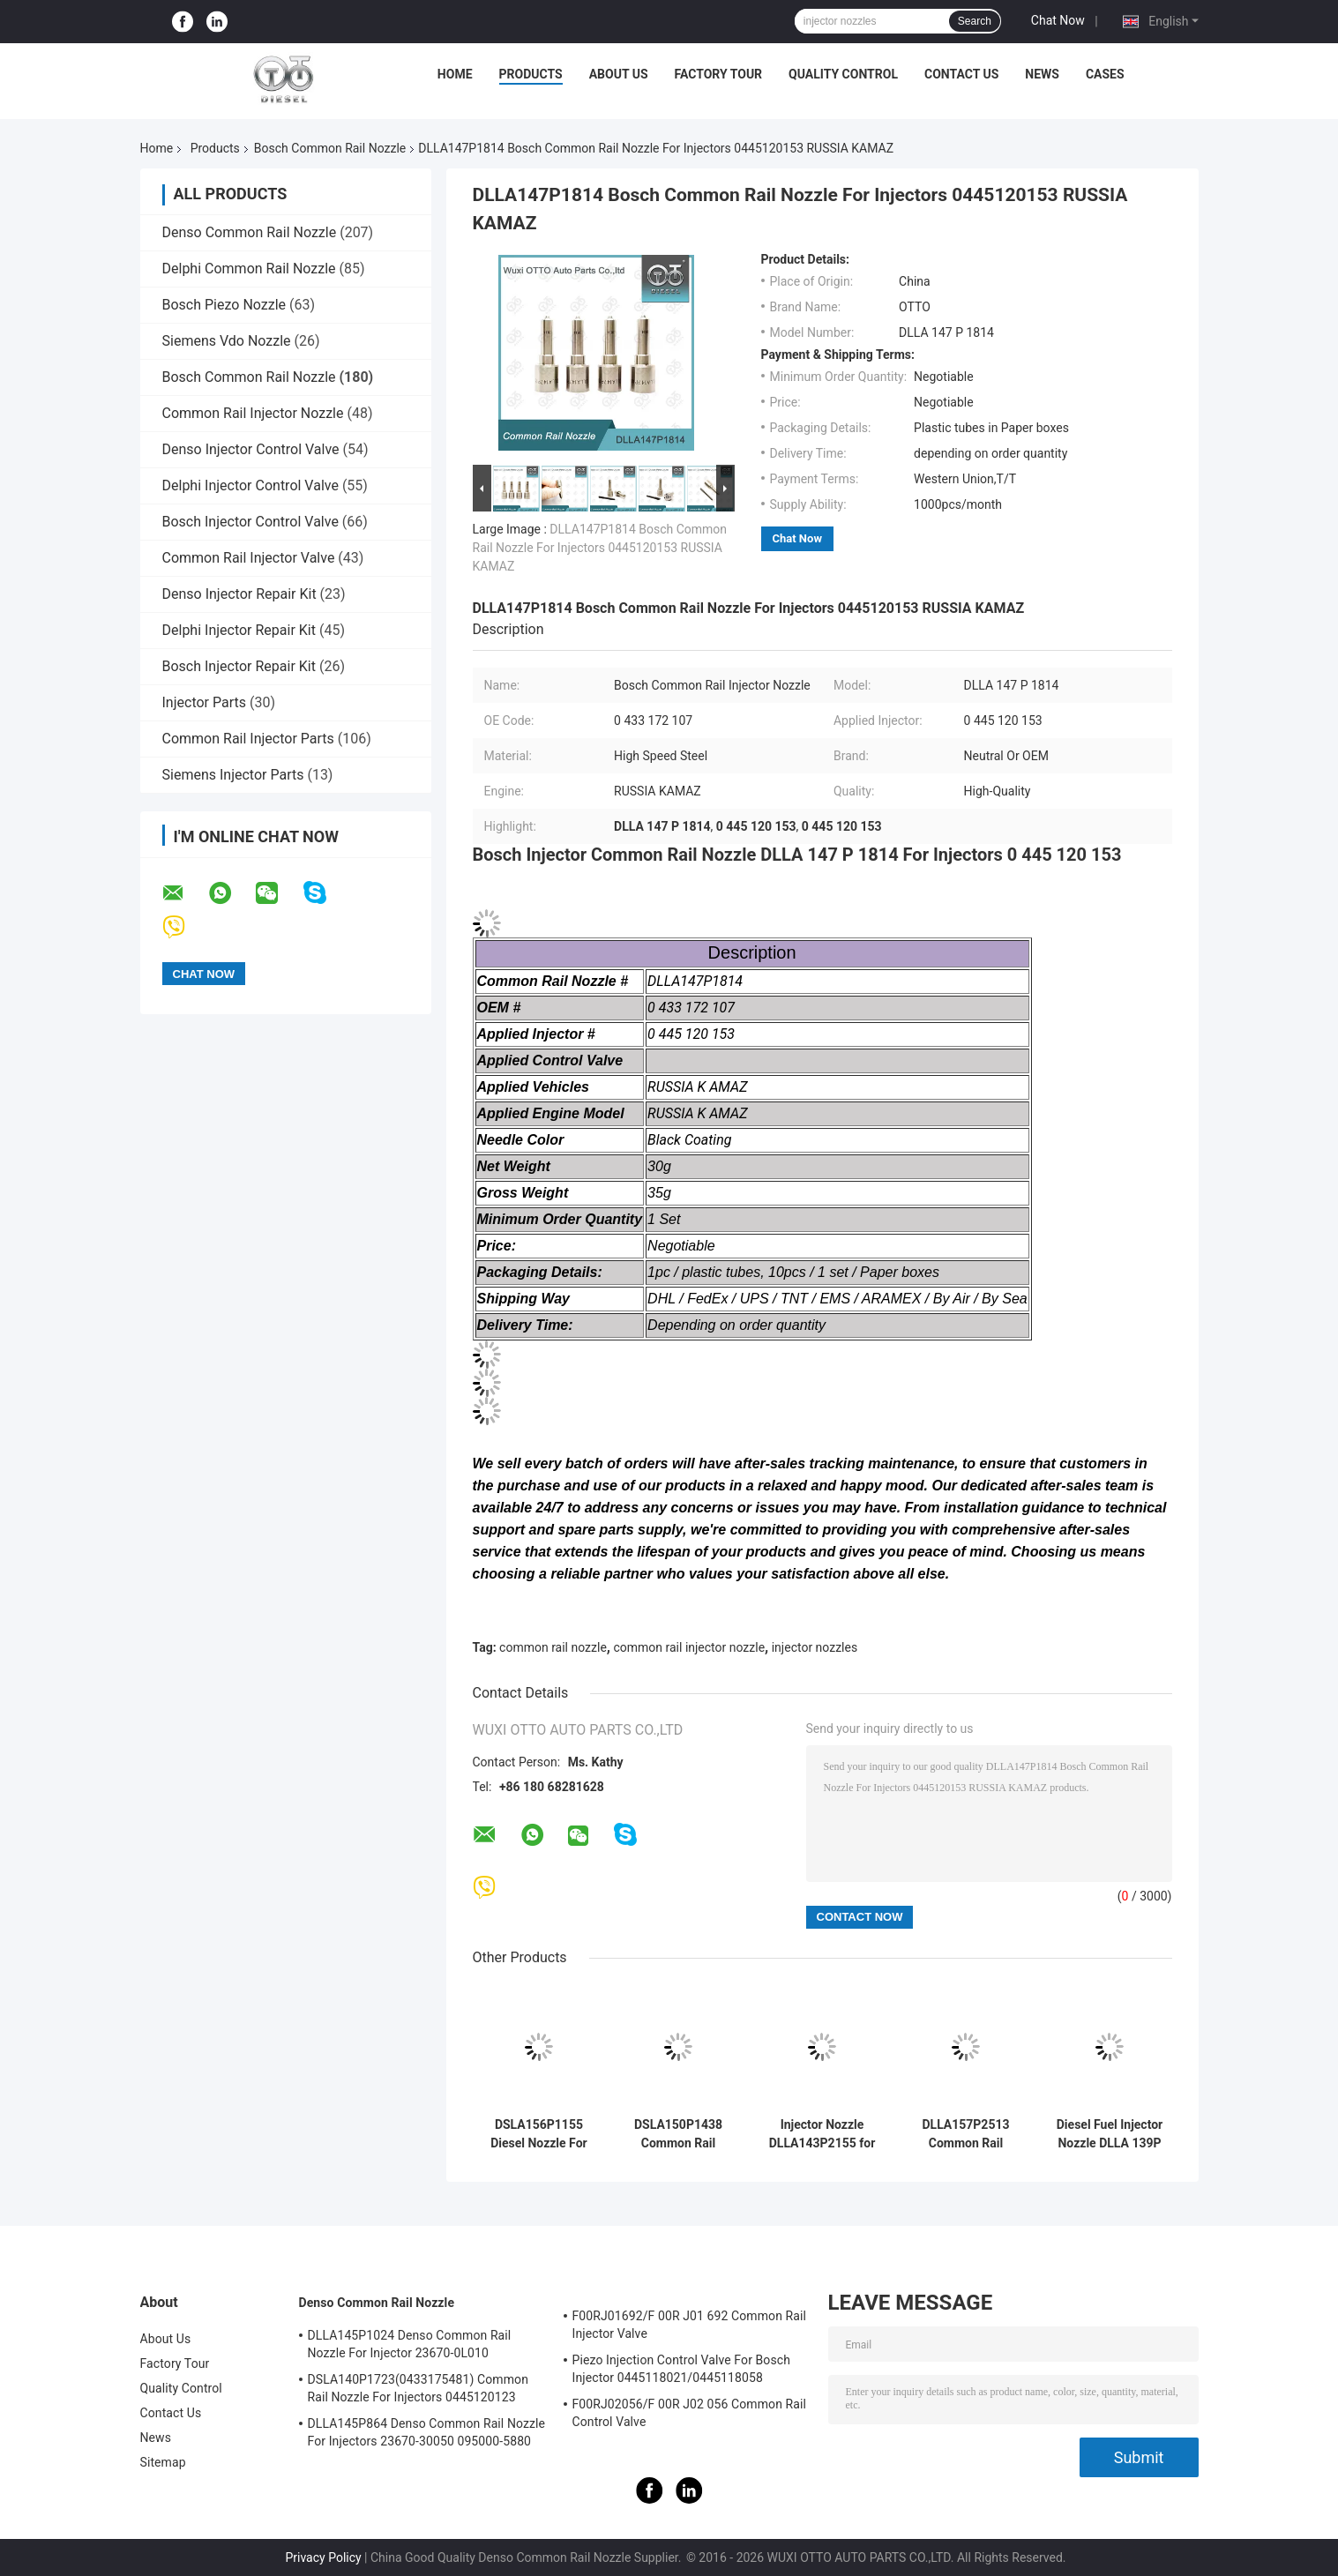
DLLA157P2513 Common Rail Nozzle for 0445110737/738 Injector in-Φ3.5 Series (965, 2134)
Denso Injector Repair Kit (239, 594)
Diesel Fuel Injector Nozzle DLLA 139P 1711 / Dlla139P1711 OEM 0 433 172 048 (1109, 2134)
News (1042, 74)
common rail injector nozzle (689, 1647)
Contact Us (961, 74)
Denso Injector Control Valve (251, 449)
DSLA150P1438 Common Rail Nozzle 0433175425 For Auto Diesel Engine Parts (678, 2134)
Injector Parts (204, 702)
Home (455, 74)
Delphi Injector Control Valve (250, 485)
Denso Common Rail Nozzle (249, 232)
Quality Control (843, 74)
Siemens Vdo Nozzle (226, 340)
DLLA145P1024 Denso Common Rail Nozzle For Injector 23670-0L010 (410, 2344)
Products (531, 74)
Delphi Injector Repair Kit (239, 630)
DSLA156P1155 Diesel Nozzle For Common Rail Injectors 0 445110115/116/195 (539, 2134)
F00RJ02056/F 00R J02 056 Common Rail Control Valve (689, 2413)
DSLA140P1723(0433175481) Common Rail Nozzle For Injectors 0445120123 (418, 2388)
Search (974, 21)
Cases (1105, 74)
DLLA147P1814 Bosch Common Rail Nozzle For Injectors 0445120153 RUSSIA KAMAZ (600, 547)
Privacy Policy (323, 2557)
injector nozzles (814, 1647)
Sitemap (163, 2462)
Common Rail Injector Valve (248, 557)
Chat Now (1058, 20)
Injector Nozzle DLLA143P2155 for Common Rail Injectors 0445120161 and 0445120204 (822, 2134)
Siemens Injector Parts (233, 774)
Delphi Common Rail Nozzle (249, 268)
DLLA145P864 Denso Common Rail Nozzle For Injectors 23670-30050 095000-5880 (427, 2432)
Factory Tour (719, 74)
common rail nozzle (553, 1647)
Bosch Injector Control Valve (250, 521)
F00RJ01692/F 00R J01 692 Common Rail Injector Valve (689, 2325)
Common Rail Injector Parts (248, 738)
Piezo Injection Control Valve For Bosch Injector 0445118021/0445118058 (681, 2369)
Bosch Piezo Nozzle (224, 304)
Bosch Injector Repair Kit (239, 666)
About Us (618, 74)
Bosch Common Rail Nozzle (330, 148)
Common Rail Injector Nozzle (253, 413)
